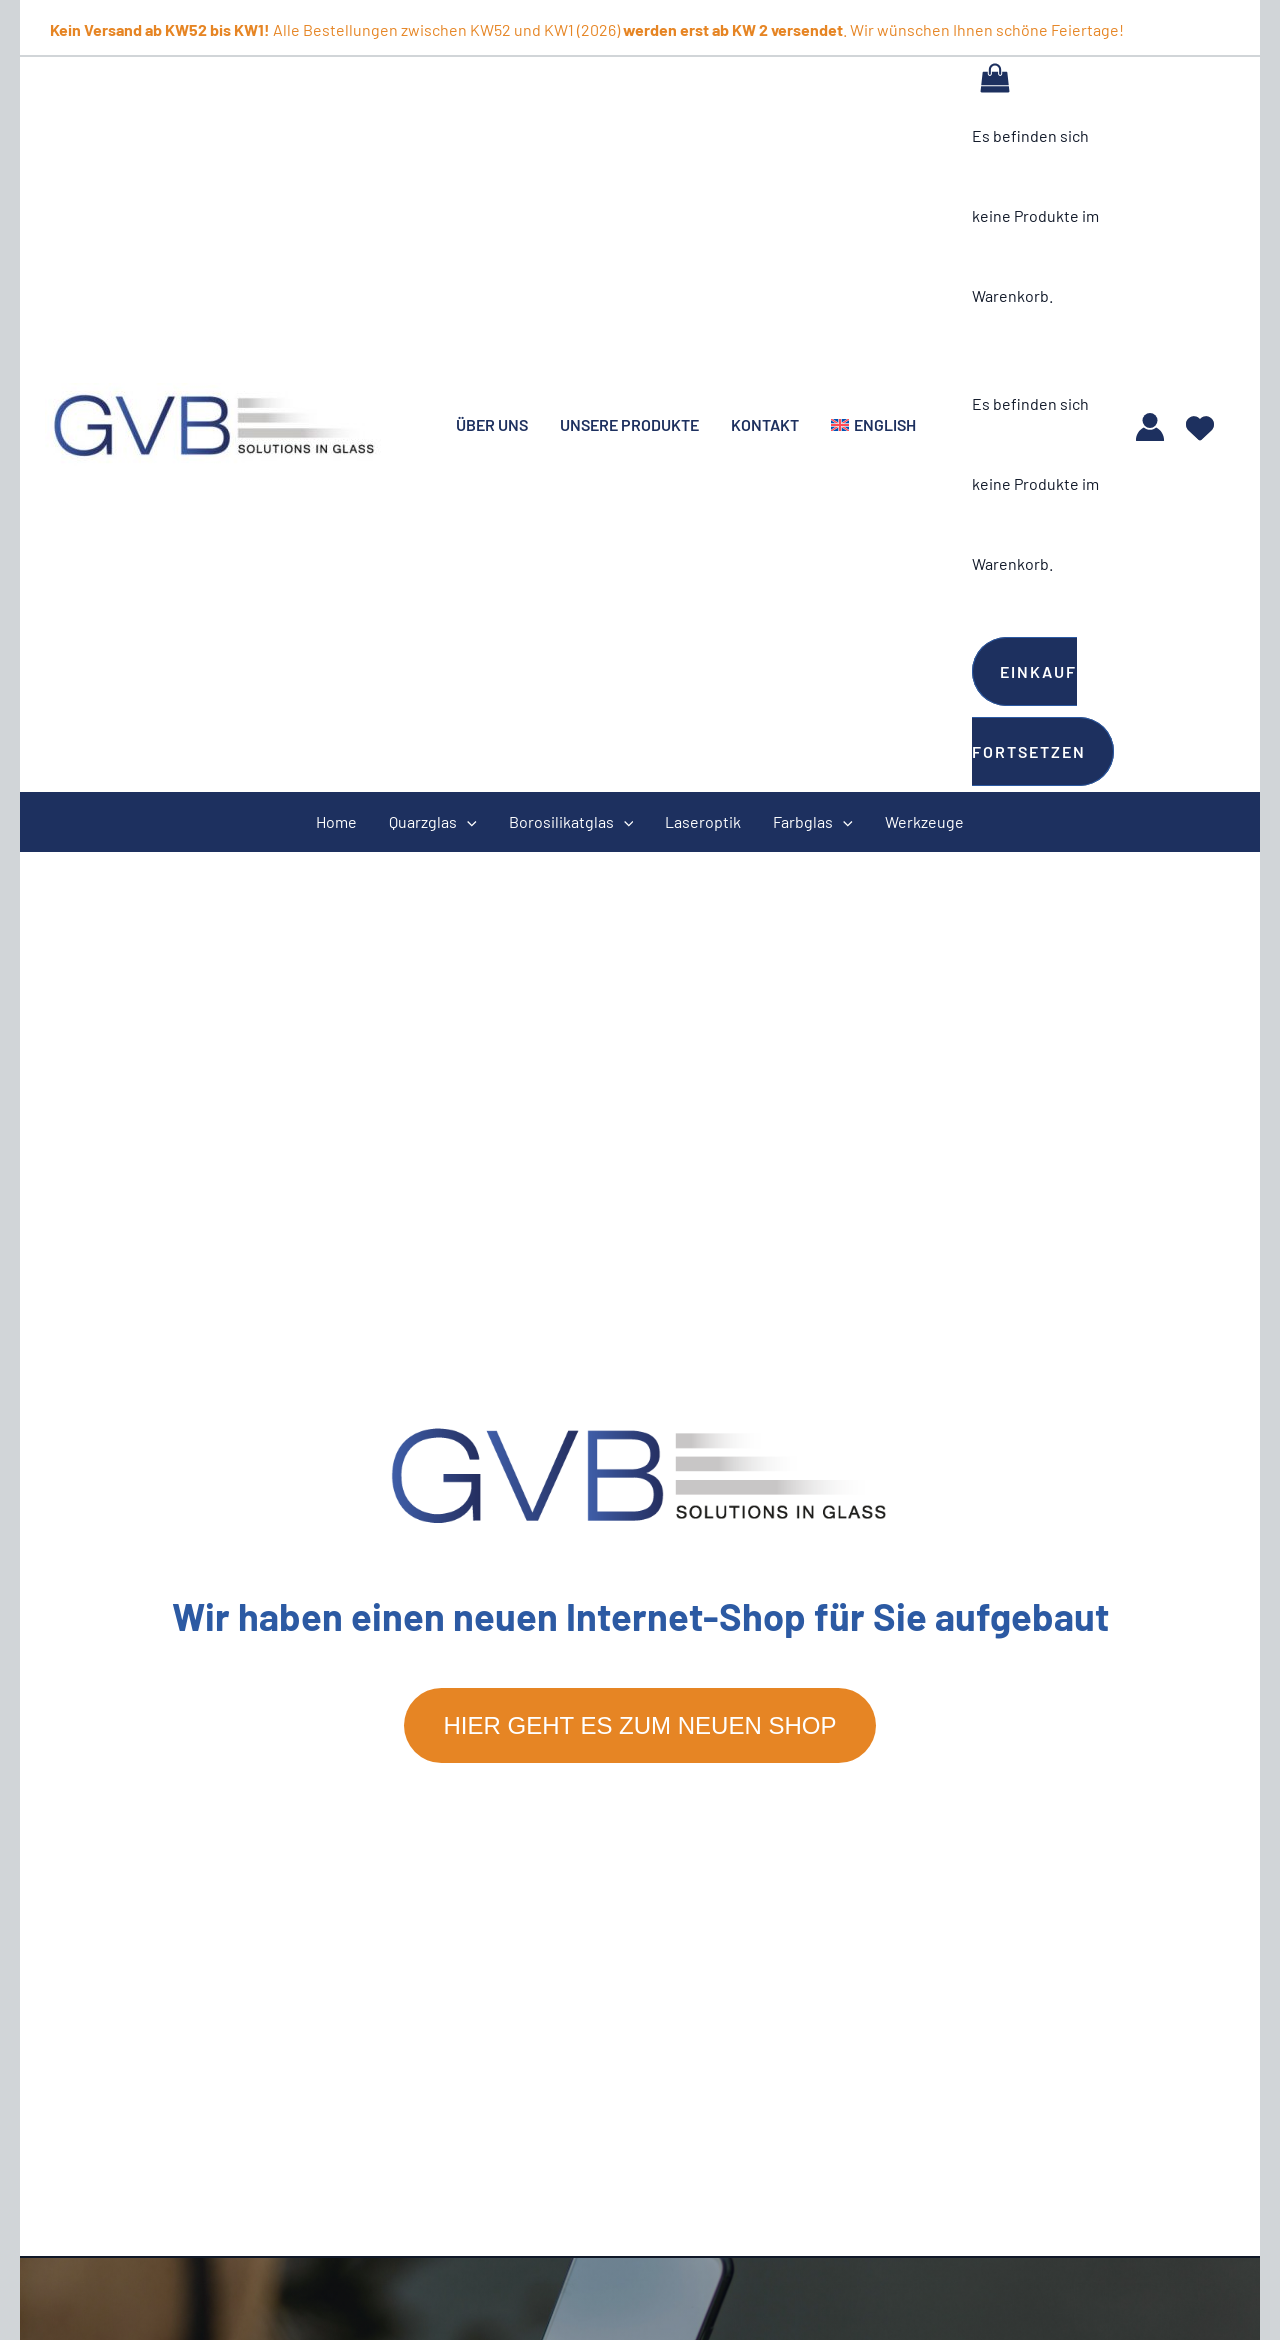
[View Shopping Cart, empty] (995, 76)
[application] (467, 822)
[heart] (1200, 421)
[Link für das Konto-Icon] (1150, 427)
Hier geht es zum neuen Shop (640, 1725)
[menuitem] (873, 425)
